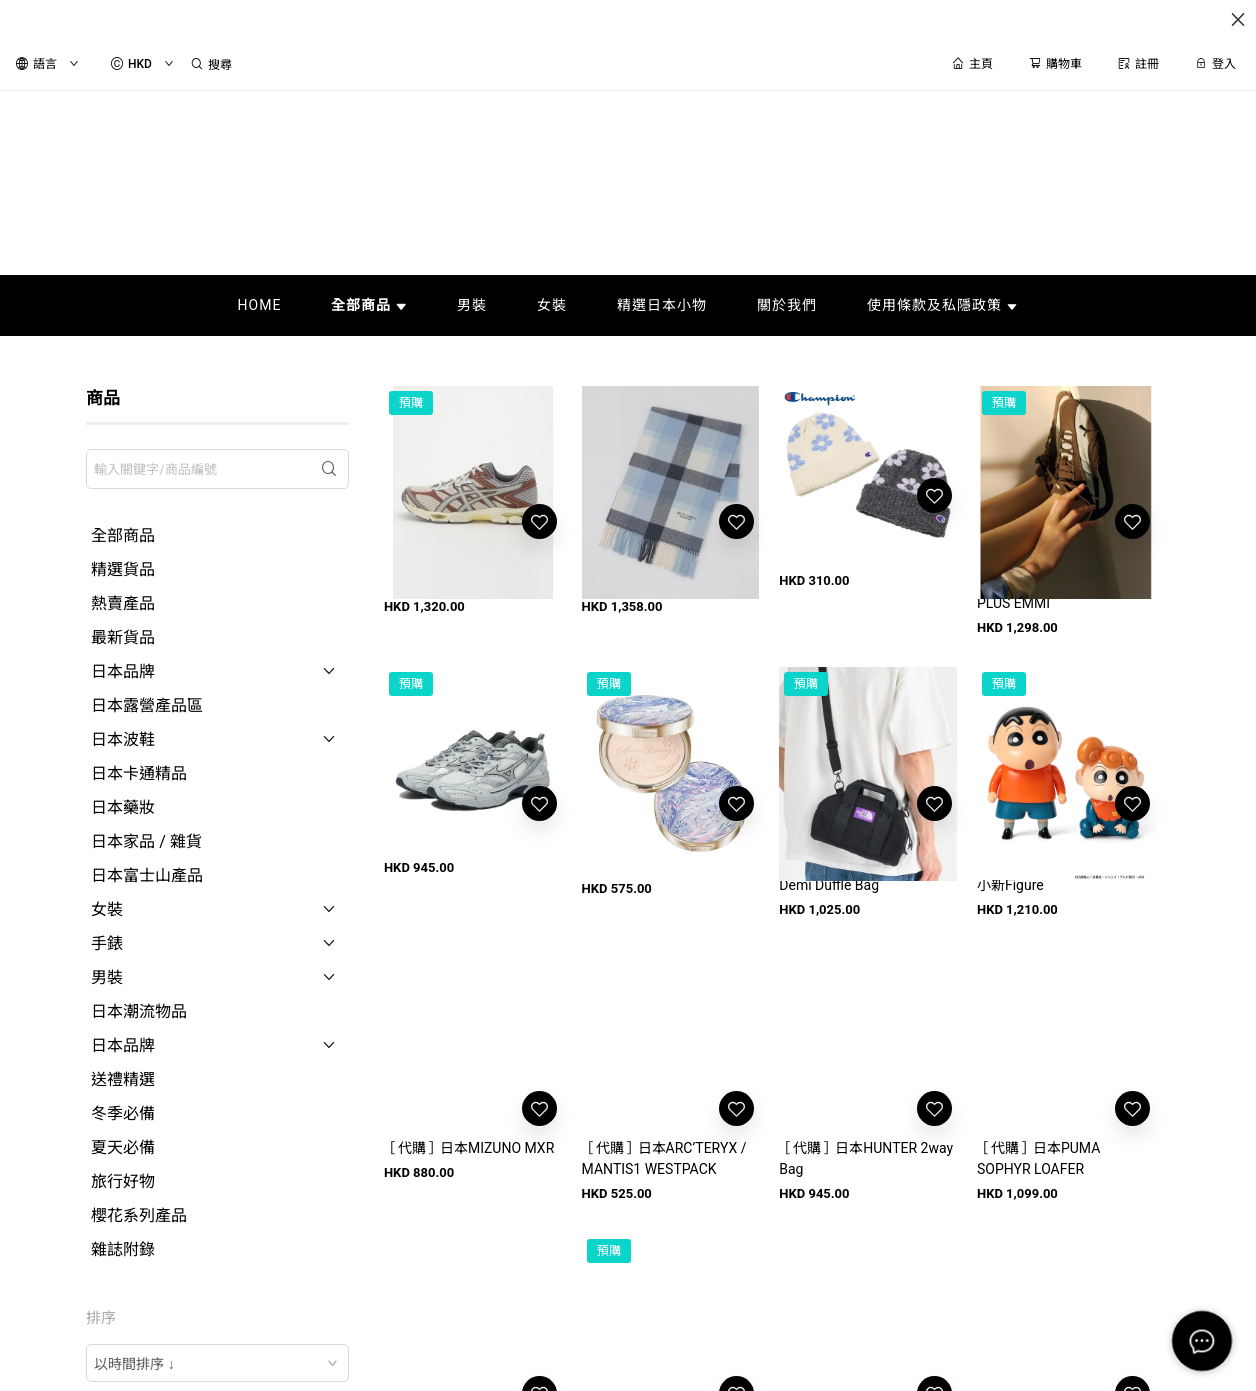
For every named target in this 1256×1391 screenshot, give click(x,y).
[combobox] (217, 1363)
